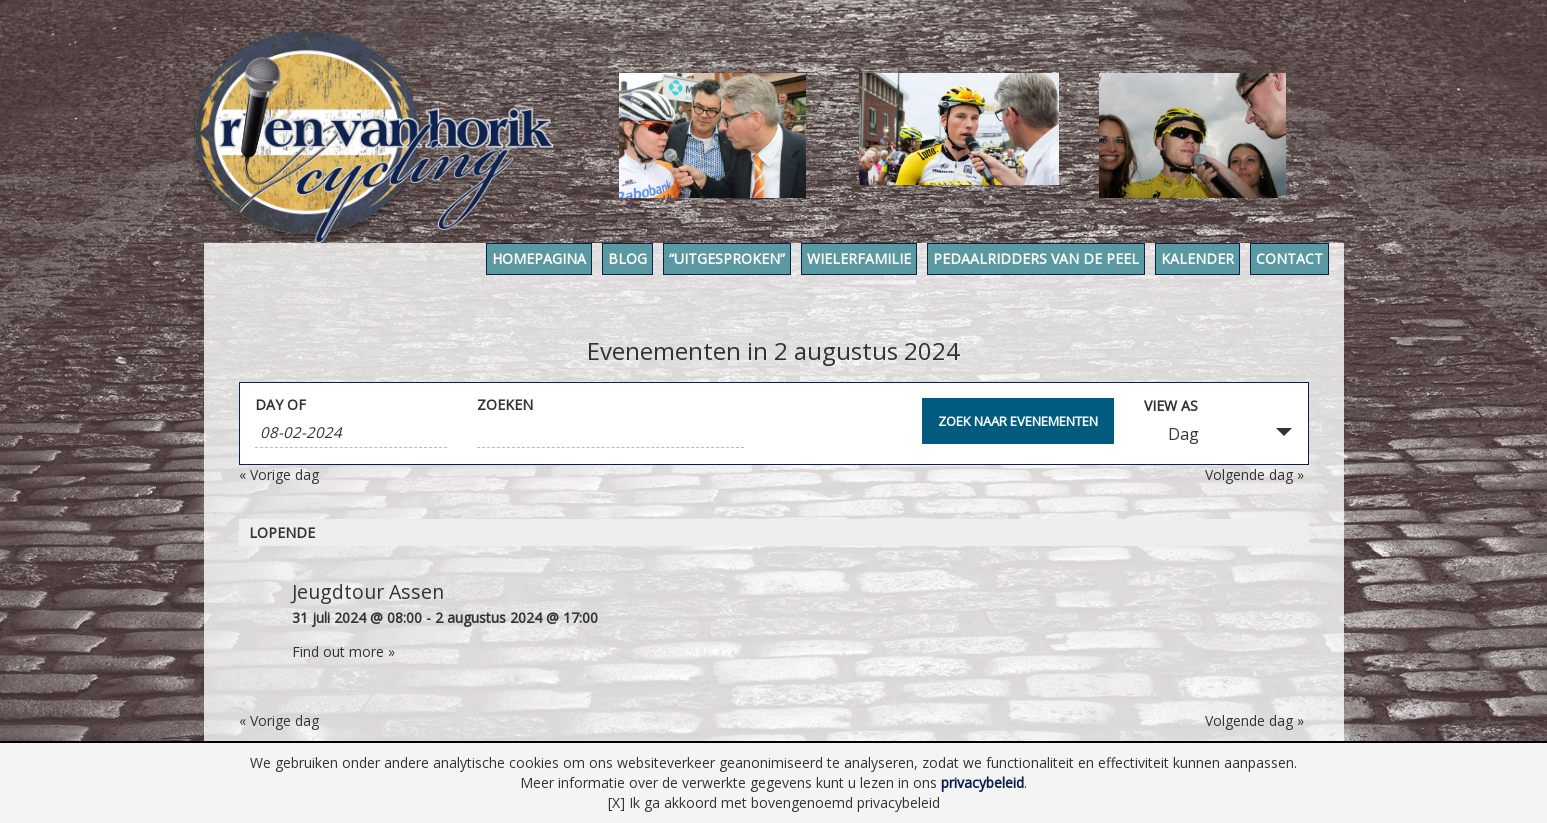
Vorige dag (279, 474)
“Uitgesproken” (727, 258)
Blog (627, 258)
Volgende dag (1254, 474)
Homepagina (539, 258)
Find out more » (343, 651)
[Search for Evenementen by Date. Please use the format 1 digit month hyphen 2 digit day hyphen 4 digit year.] (351, 432)
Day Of (280, 405)
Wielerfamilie (859, 258)
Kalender (1197, 258)
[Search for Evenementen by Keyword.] (610, 432)
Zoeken (505, 405)
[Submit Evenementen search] (1018, 421)
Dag (1171, 434)
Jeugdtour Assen (368, 591)
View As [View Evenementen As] (1171, 406)
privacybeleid (982, 782)
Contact (1289, 258)
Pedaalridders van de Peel (1036, 258)
